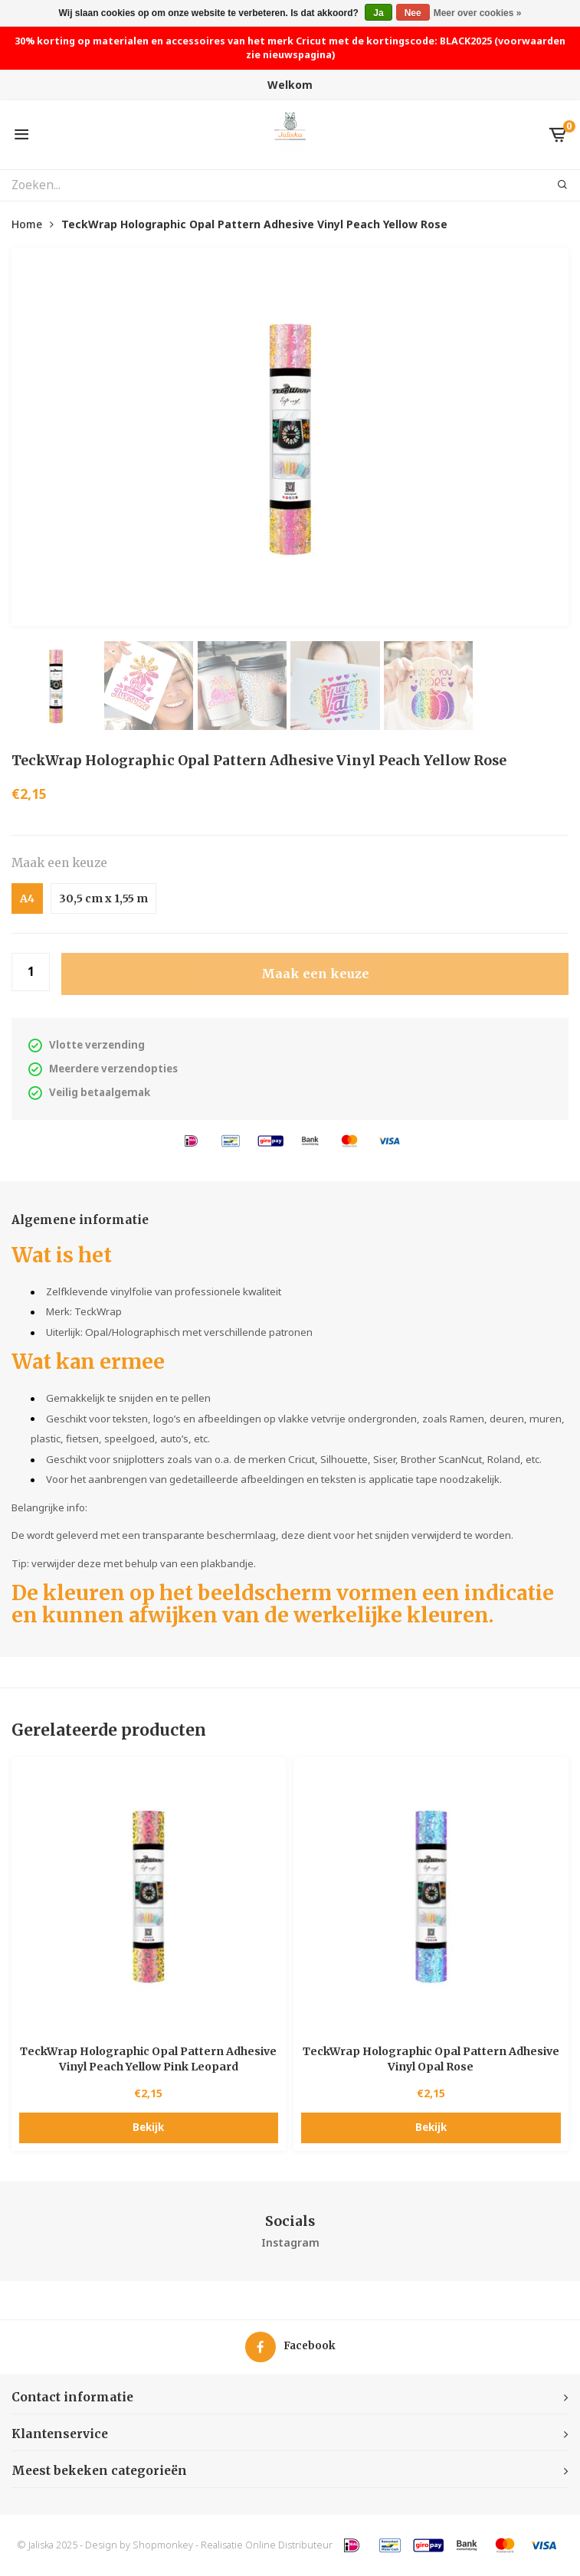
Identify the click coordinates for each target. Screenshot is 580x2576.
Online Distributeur (289, 2544)
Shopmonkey (163, 2544)
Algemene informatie (80, 1220)
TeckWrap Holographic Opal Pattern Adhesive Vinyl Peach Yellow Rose (254, 224)
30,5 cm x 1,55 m (103, 898)
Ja (378, 13)
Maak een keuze (59, 863)
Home (26, 224)
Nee (413, 13)
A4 (27, 898)
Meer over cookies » (478, 13)
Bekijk (148, 2127)
